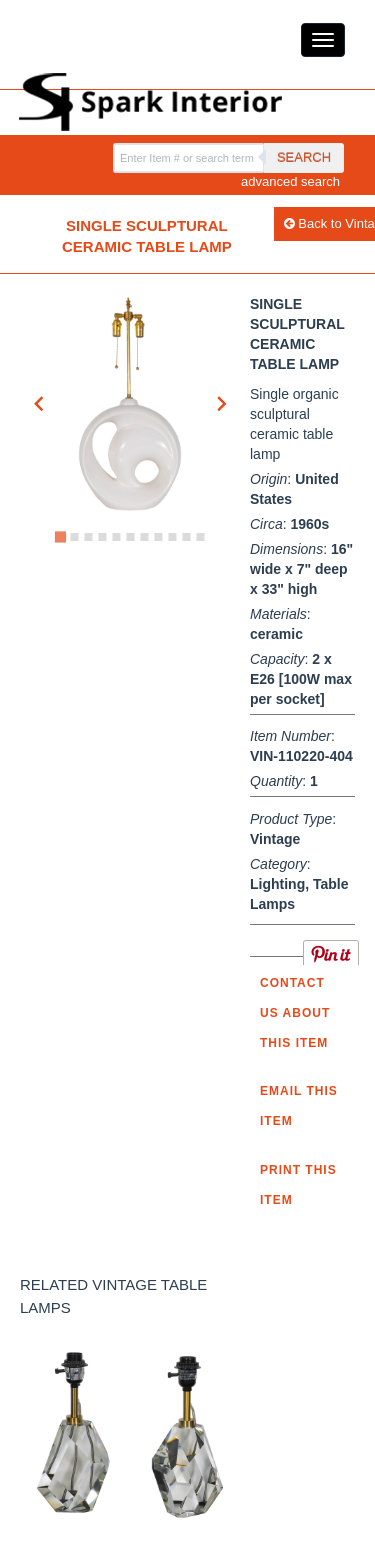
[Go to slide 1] (59, 536)
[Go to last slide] (40, 404)
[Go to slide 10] (186, 537)
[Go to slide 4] (102, 537)
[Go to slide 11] (200, 537)
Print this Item (298, 1185)
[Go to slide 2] (74, 537)
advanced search (290, 181)
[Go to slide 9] (172, 537)
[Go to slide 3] (88, 537)
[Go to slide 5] (116, 537)
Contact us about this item (295, 1013)
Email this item (299, 1106)
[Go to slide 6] (130, 537)
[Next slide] (221, 404)
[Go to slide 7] (144, 537)
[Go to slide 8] (158, 537)
